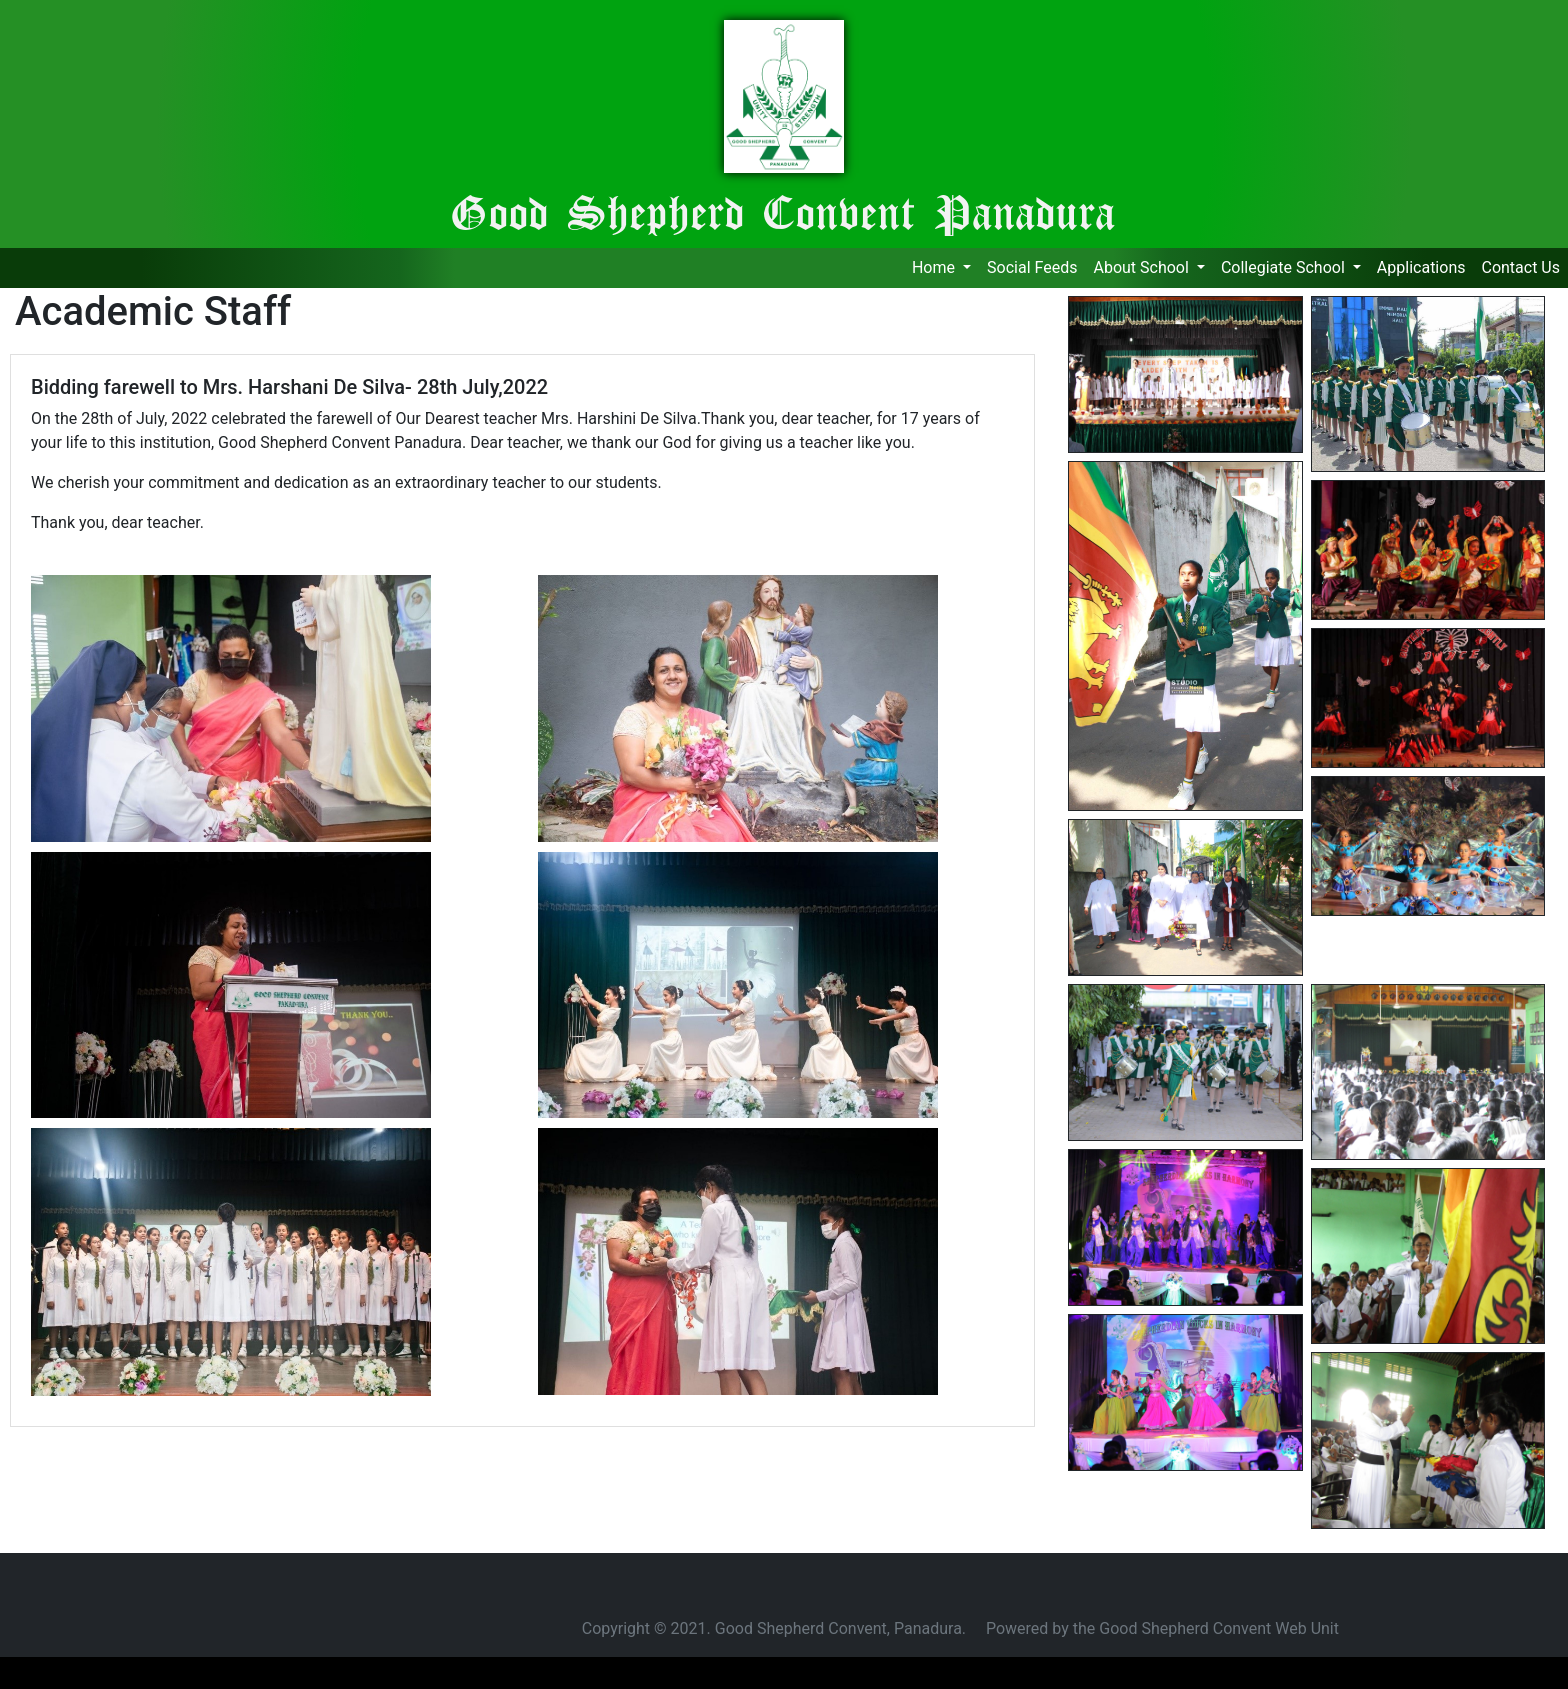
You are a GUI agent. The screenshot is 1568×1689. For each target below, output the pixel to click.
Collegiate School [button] (1285, 267)
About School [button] (1142, 267)
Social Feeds (1032, 266)
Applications (1425, 266)
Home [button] (935, 267)
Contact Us (1520, 266)
